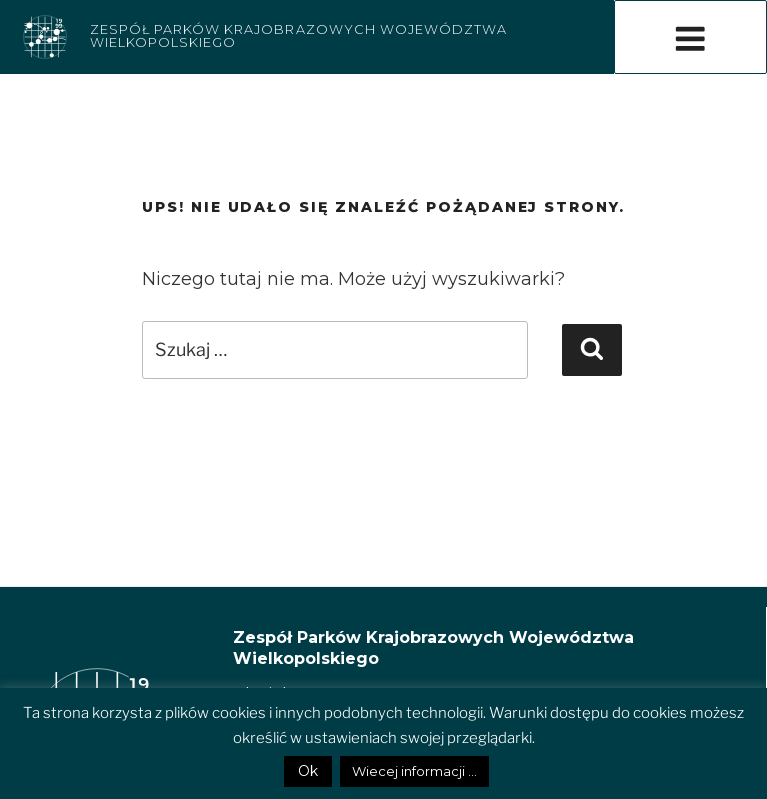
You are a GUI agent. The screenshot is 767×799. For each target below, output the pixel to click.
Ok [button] (308, 771)
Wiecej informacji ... (414, 771)
